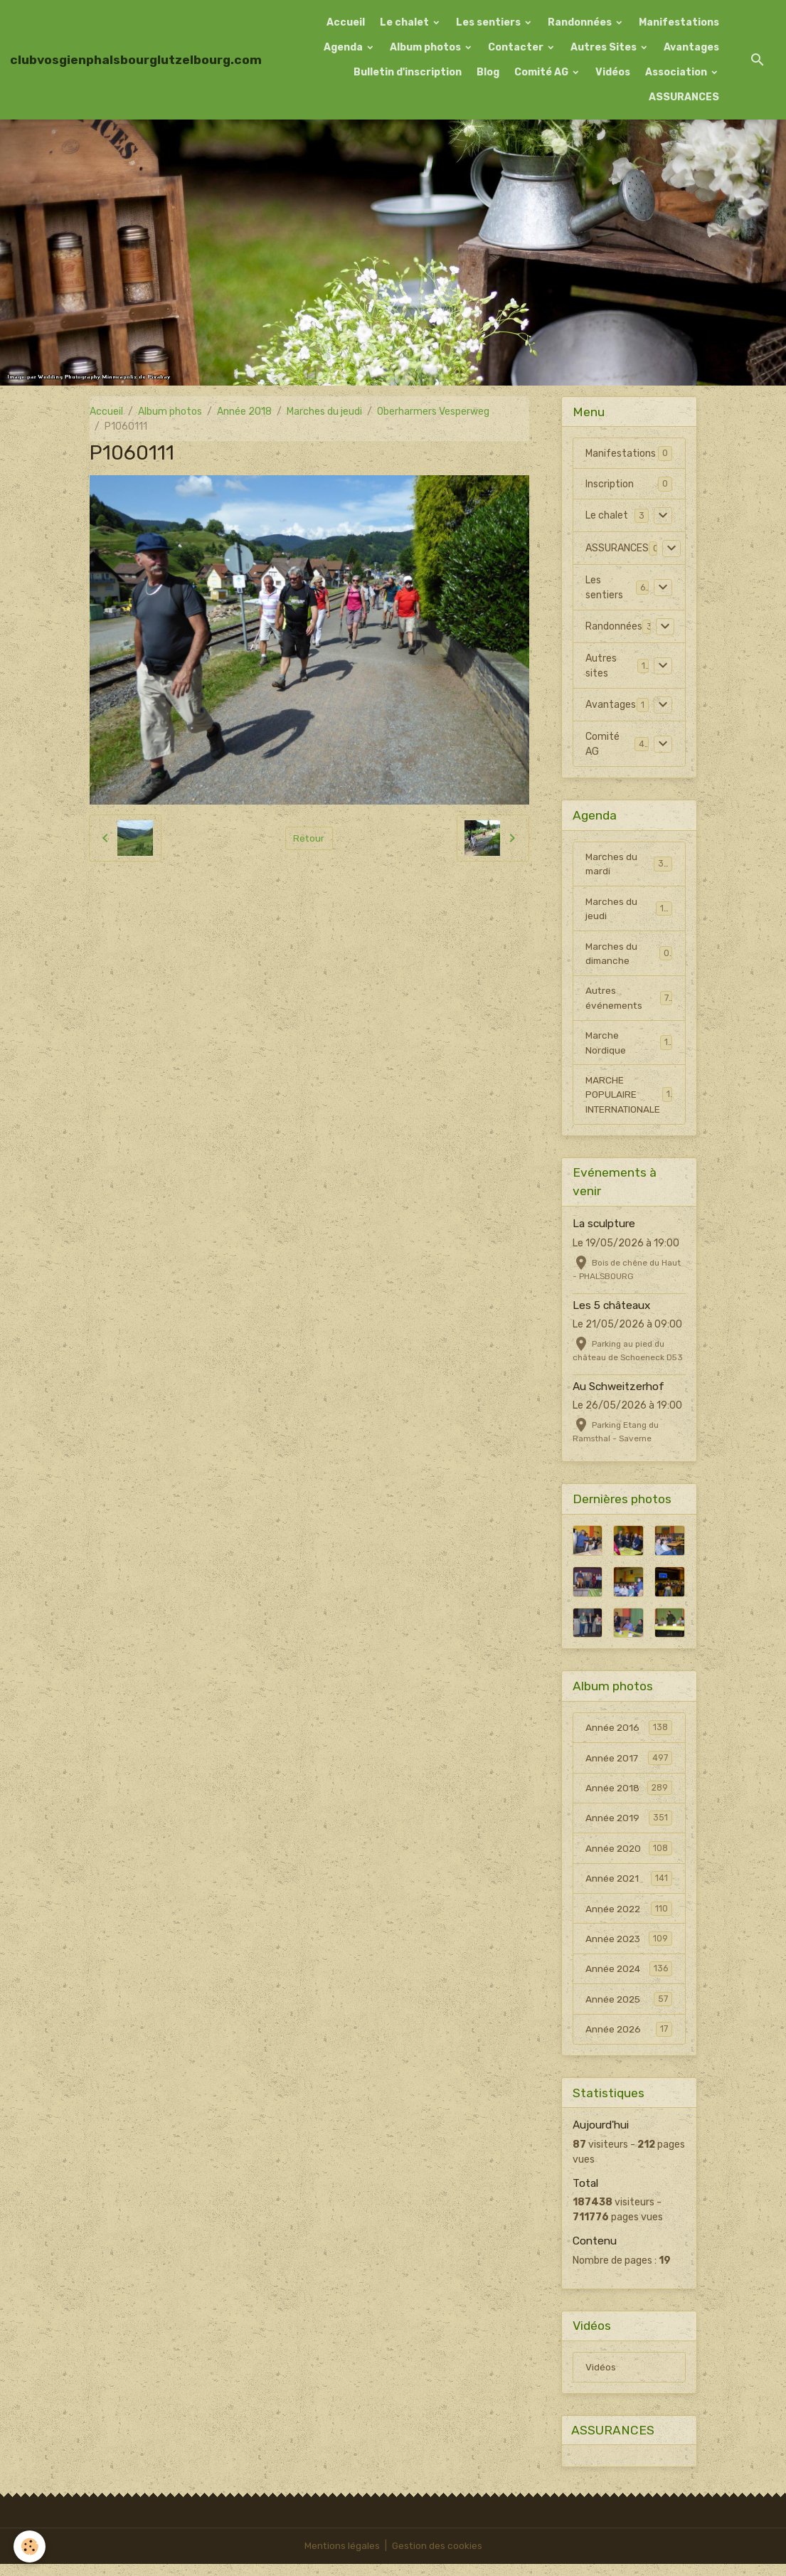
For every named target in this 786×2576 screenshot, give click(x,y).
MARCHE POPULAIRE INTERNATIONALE (628, 1099)
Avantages (691, 47)
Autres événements (628, 1000)
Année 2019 (628, 1825)
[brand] (136, 60)
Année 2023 (628, 1947)
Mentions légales (341, 2558)
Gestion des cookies (437, 2558)
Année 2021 (628, 1886)
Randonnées (581, 22)
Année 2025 (628, 2008)
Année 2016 (628, 1733)
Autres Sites (604, 47)
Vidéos (612, 72)
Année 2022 (628, 1916)
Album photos (426, 47)
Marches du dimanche (628, 955)
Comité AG (542, 72)
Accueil (345, 22)
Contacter (517, 47)
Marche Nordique (628, 1046)
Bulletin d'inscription (408, 72)
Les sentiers (489, 22)
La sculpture (604, 1229)
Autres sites (601, 665)
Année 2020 (628, 1855)
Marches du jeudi (324, 412)
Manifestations (679, 22)
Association (677, 72)
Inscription (609, 484)
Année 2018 (244, 412)
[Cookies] (30, 2546)
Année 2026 (628, 2039)
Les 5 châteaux (611, 1310)
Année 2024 (628, 1978)
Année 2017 (628, 1763)
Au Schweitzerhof (618, 1392)
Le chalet (405, 22)
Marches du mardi (628, 864)
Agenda (344, 47)
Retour (309, 838)
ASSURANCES (684, 97)
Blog (488, 72)
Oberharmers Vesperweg (433, 412)
